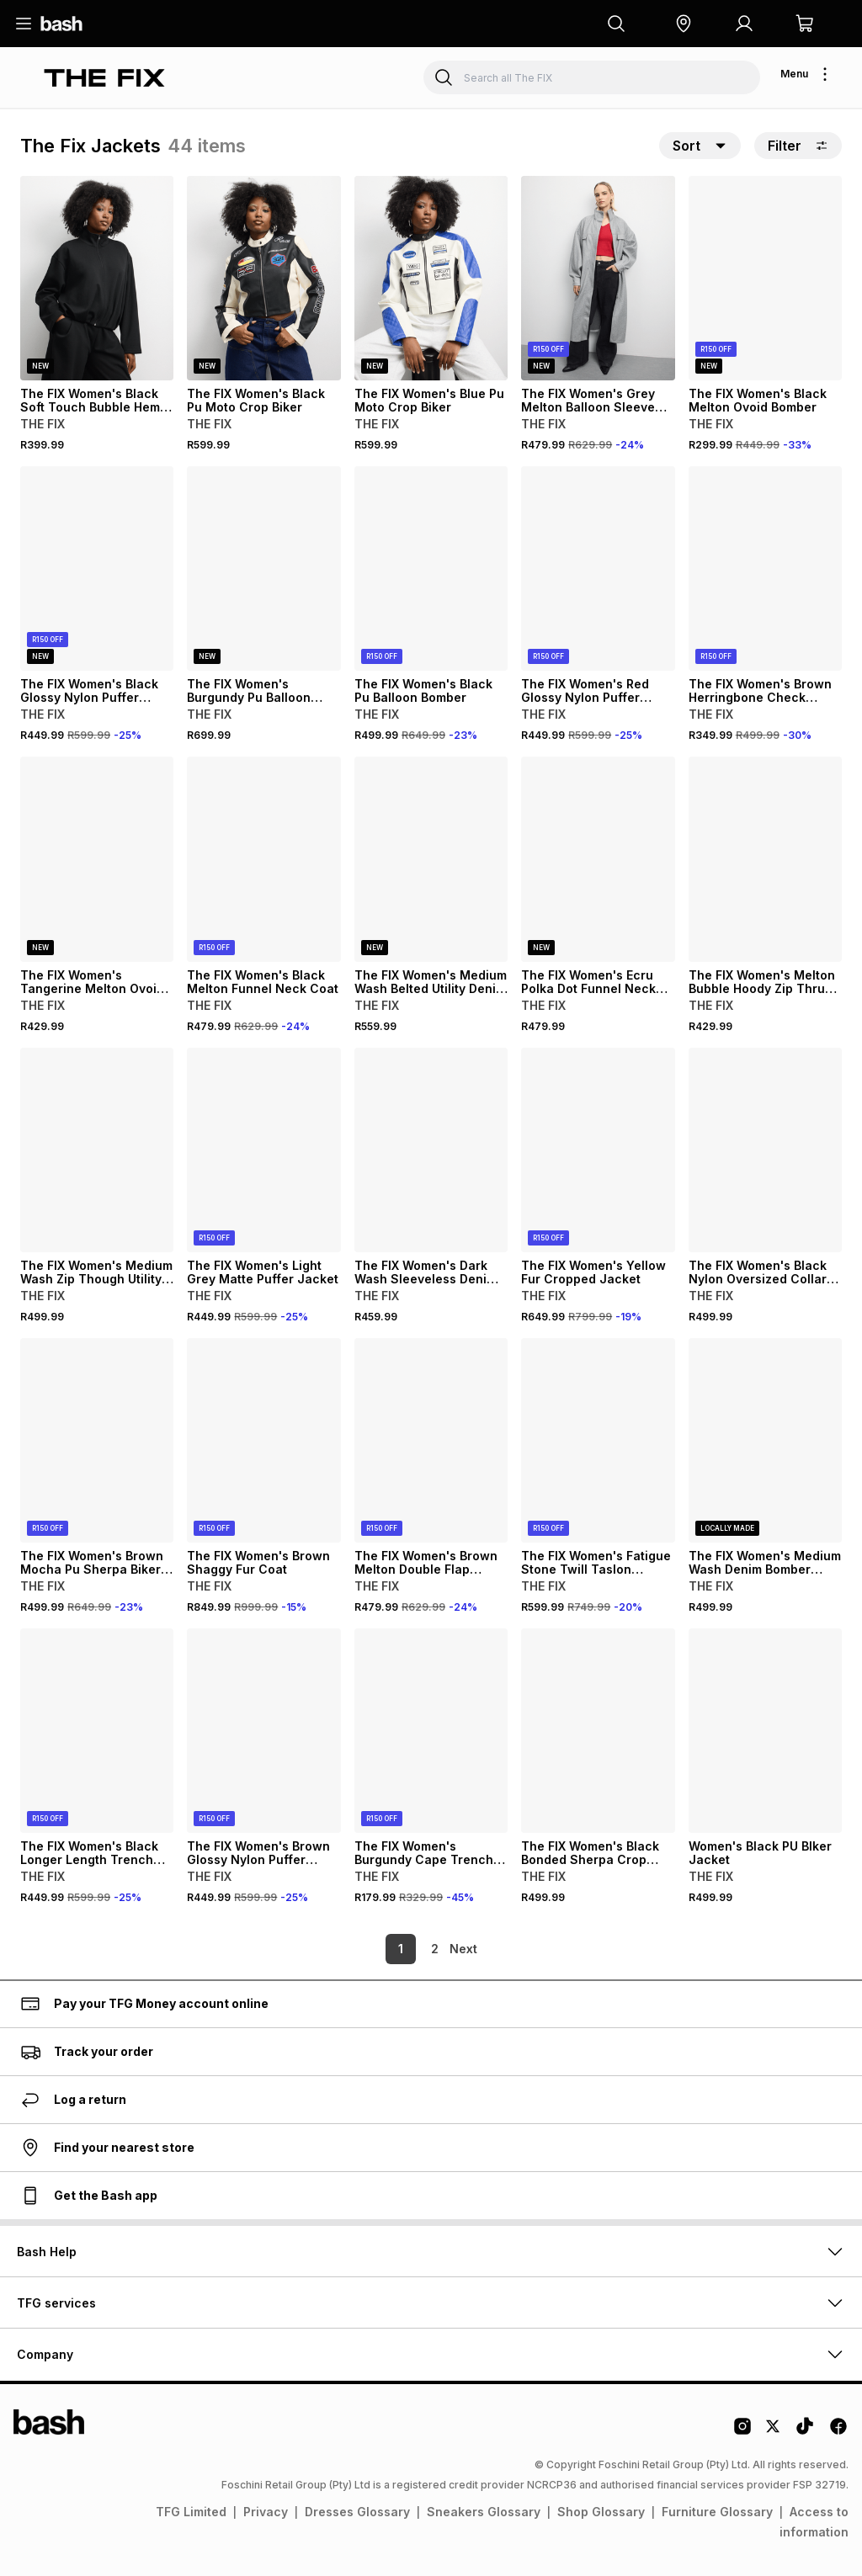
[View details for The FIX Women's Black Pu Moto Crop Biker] (263, 278)
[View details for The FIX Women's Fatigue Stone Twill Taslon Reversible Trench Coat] (597, 1440)
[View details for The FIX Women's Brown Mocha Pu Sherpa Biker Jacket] (96, 1440)
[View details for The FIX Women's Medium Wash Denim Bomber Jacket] (765, 1440)
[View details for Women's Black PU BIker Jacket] (765, 1730)
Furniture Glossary (717, 2511)
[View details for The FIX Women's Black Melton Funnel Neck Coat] (263, 859)
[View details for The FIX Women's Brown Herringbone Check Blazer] (765, 568)
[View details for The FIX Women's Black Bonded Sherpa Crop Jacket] (597, 1730)
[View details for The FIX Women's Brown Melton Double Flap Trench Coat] (431, 1440)
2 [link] (406, 1948)
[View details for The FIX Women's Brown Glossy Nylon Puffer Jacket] (263, 1730)
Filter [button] (798, 145)
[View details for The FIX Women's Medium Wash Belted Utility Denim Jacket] (431, 859)
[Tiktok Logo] (805, 2432)
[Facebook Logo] (838, 2432)
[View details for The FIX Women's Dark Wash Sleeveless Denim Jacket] (431, 1150)
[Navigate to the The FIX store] (104, 78)
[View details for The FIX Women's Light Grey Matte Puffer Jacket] (263, 1150)
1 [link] (372, 1948)
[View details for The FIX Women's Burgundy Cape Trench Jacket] (431, 1730)
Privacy (265, 2511)
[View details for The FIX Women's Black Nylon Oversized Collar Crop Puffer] (765, 1150)
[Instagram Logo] (742, 2432)
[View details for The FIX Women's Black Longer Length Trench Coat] (96, 1730)
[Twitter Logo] (773, 2432)
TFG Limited (191, 2511)
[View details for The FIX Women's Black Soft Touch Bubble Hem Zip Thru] (96, 278)
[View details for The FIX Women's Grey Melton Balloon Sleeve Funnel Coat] (597, 278)
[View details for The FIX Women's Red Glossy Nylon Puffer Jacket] (597, 568)
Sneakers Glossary (483, 2511)
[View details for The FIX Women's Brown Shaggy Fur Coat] (263, 1440)
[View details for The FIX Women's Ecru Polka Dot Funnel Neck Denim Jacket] (597, 859)
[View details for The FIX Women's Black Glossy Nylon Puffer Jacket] (96, 568)
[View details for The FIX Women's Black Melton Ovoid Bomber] (765, 278)
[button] (683, 23)
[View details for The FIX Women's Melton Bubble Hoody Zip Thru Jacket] (765, 859)
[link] (465, 1949)
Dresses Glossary (357, 2511)
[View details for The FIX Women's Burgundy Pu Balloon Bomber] (263, 568)
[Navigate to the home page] (61, 23)
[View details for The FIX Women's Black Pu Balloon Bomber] (431, 568)
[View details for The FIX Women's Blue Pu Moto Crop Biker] (431, 278)
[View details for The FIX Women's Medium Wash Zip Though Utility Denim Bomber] (96, 1150)
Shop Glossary (601, 2511)
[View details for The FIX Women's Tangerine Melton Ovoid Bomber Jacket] (96, 859)
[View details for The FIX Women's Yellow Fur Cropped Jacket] (597, 1150)
